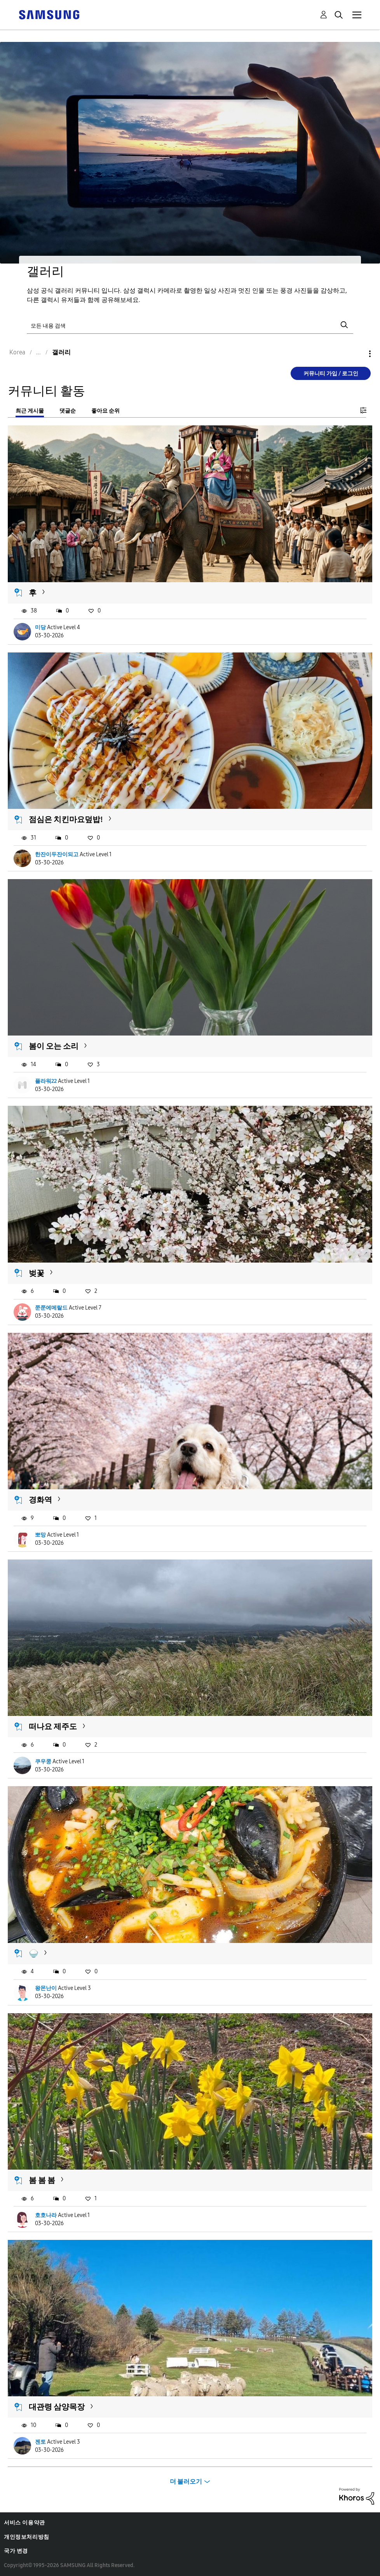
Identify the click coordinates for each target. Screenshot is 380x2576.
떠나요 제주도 (53, 1726)
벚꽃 (36, 1273)
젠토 (40, 2442)
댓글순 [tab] (67, 411)
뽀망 (40, 1535)
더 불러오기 (186, 2481)
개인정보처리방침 (26, 2537)
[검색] (190, 325)
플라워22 (46, 1081)
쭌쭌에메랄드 (51, 1307)
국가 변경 (16, 2551)
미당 (40, 627)
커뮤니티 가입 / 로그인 (330, 373)
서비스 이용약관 (24, 2522)
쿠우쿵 (43, 1761)
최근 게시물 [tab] (30, 411)
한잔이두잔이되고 (56, 854)
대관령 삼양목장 (57, 2406)
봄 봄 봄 (42, 2180)
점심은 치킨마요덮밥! (66, 819)
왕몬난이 (46, 1988)
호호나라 (46, 2215)
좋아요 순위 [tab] (105, 411)
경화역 (40, 1499)
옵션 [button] (357, 354)
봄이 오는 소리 (53, 1046)
